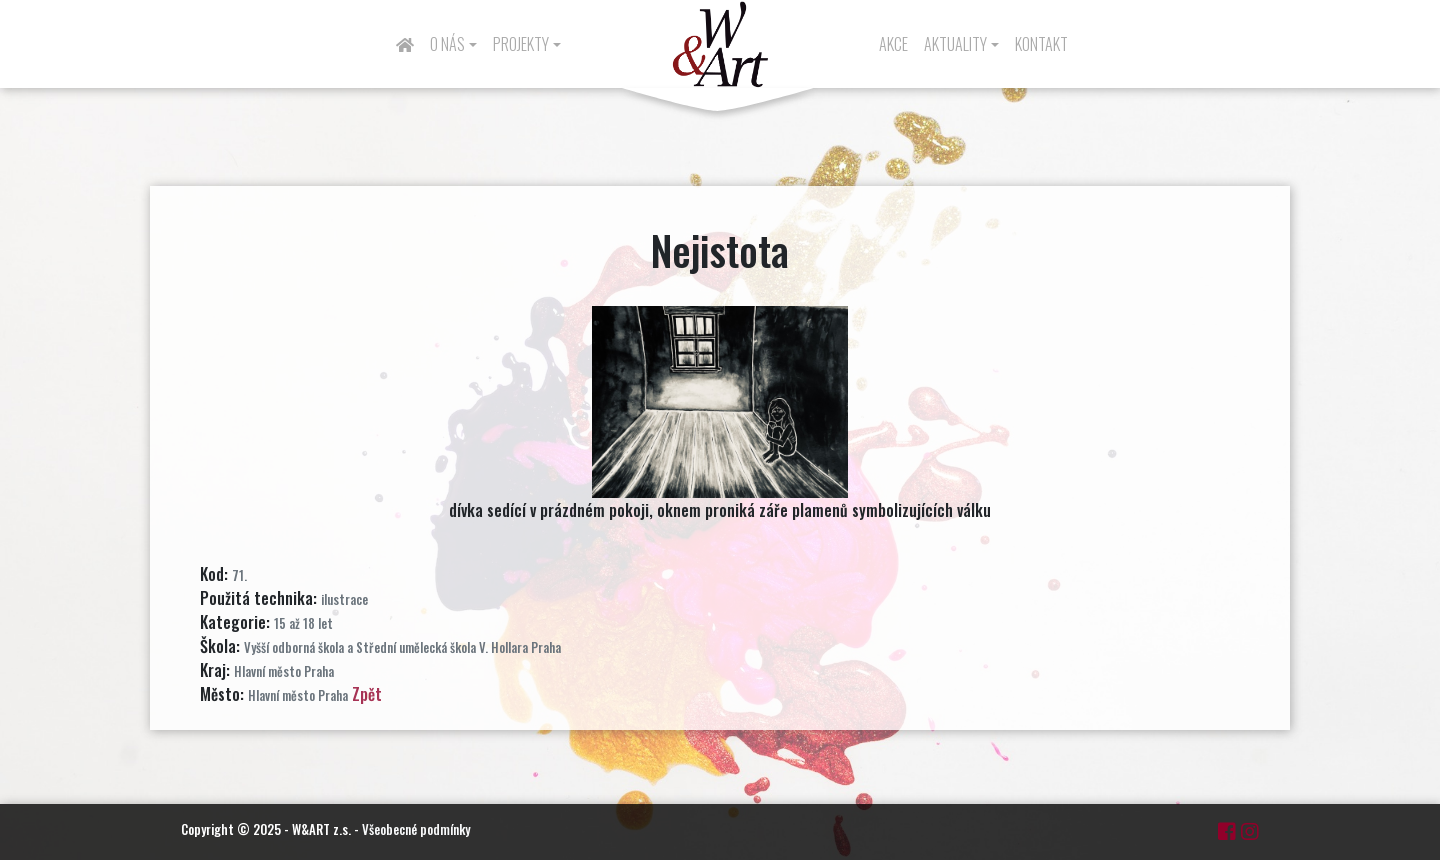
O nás (447, 44)
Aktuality (955, 44)
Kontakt (1041, 44)
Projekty (521, 44)
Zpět (367, 694)
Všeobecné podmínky (416, 829)
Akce (893, 44)
